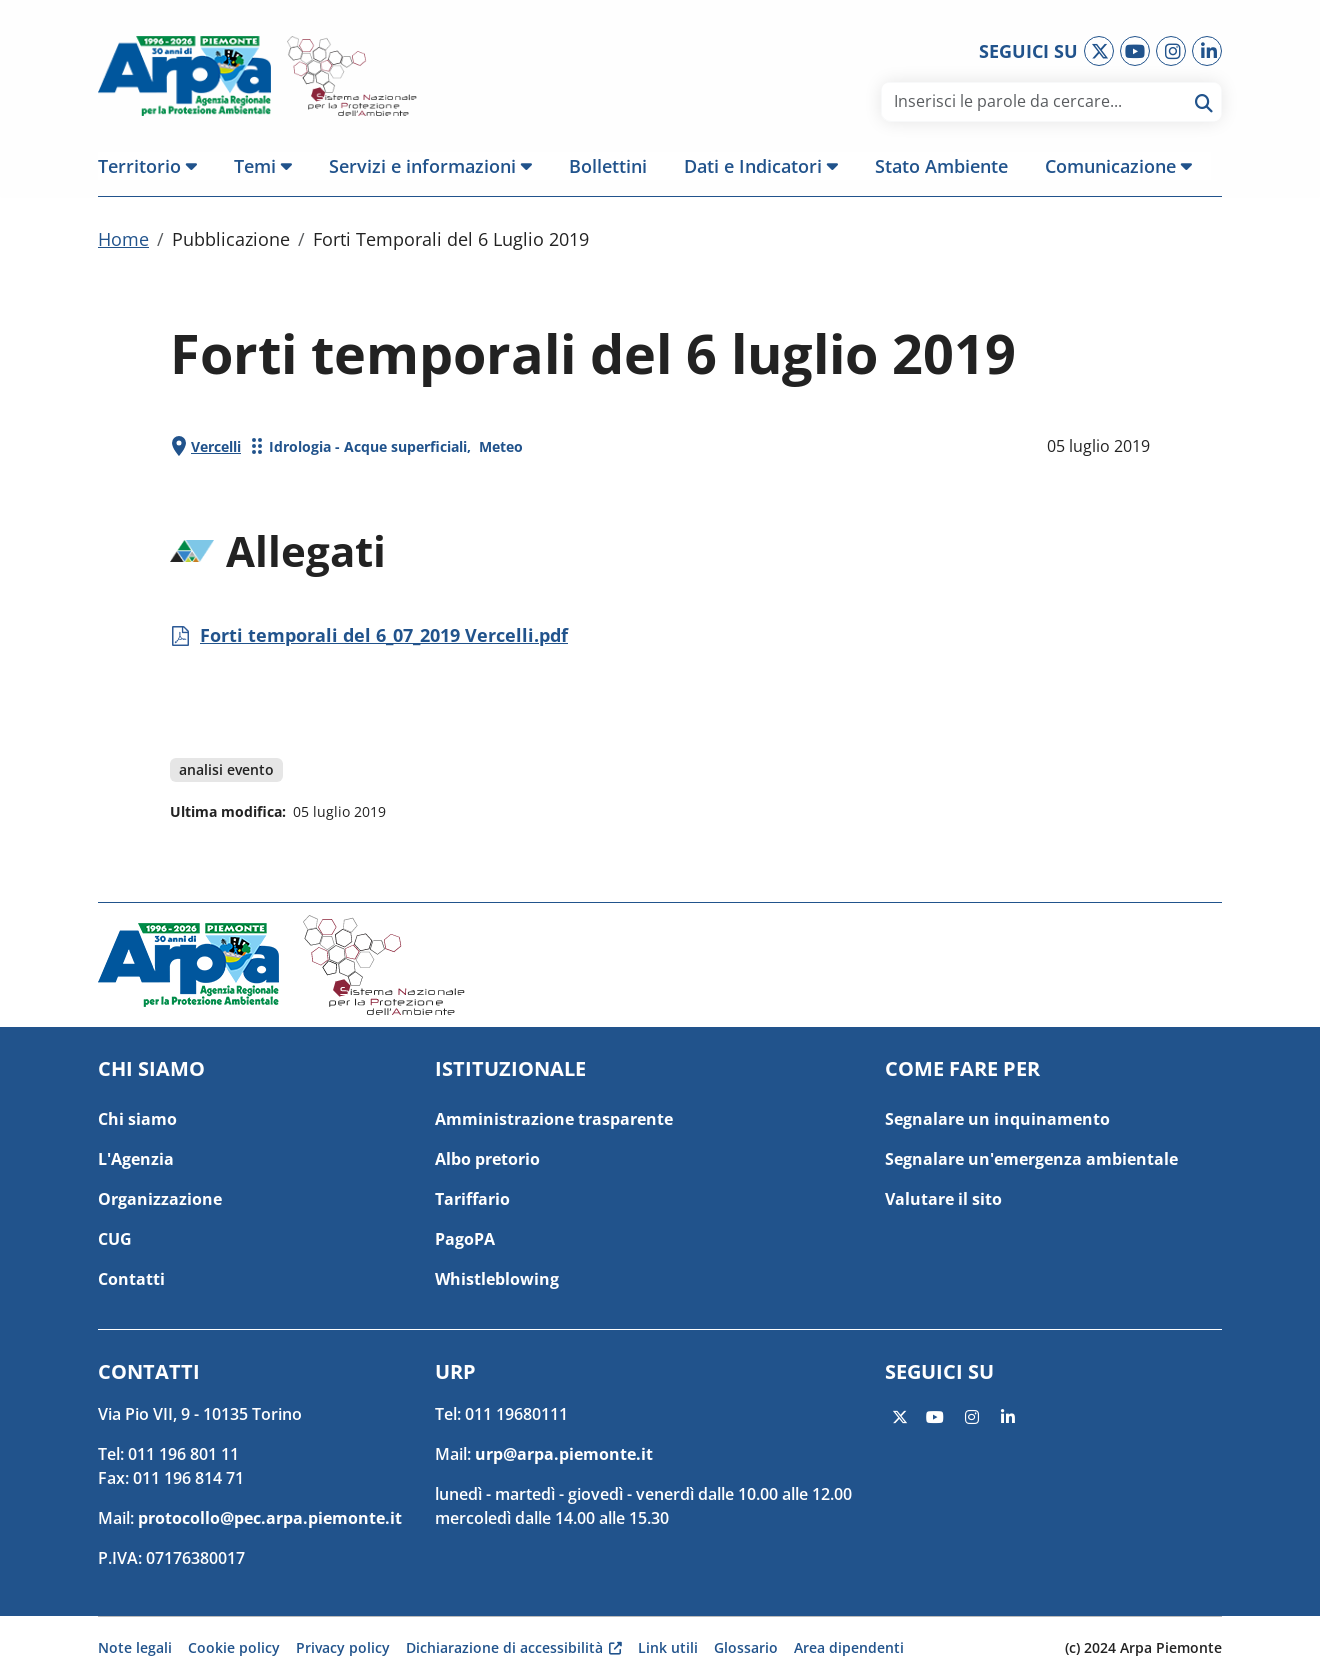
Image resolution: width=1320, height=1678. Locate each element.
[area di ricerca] (1036, 101)
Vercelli (216, 450)
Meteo (501, 450)
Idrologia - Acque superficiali (368, 450)
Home (123, 243)
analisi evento (226, 773)
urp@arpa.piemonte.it (564, 1454)
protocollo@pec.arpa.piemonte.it (270, 1518)
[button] (157, 166)
